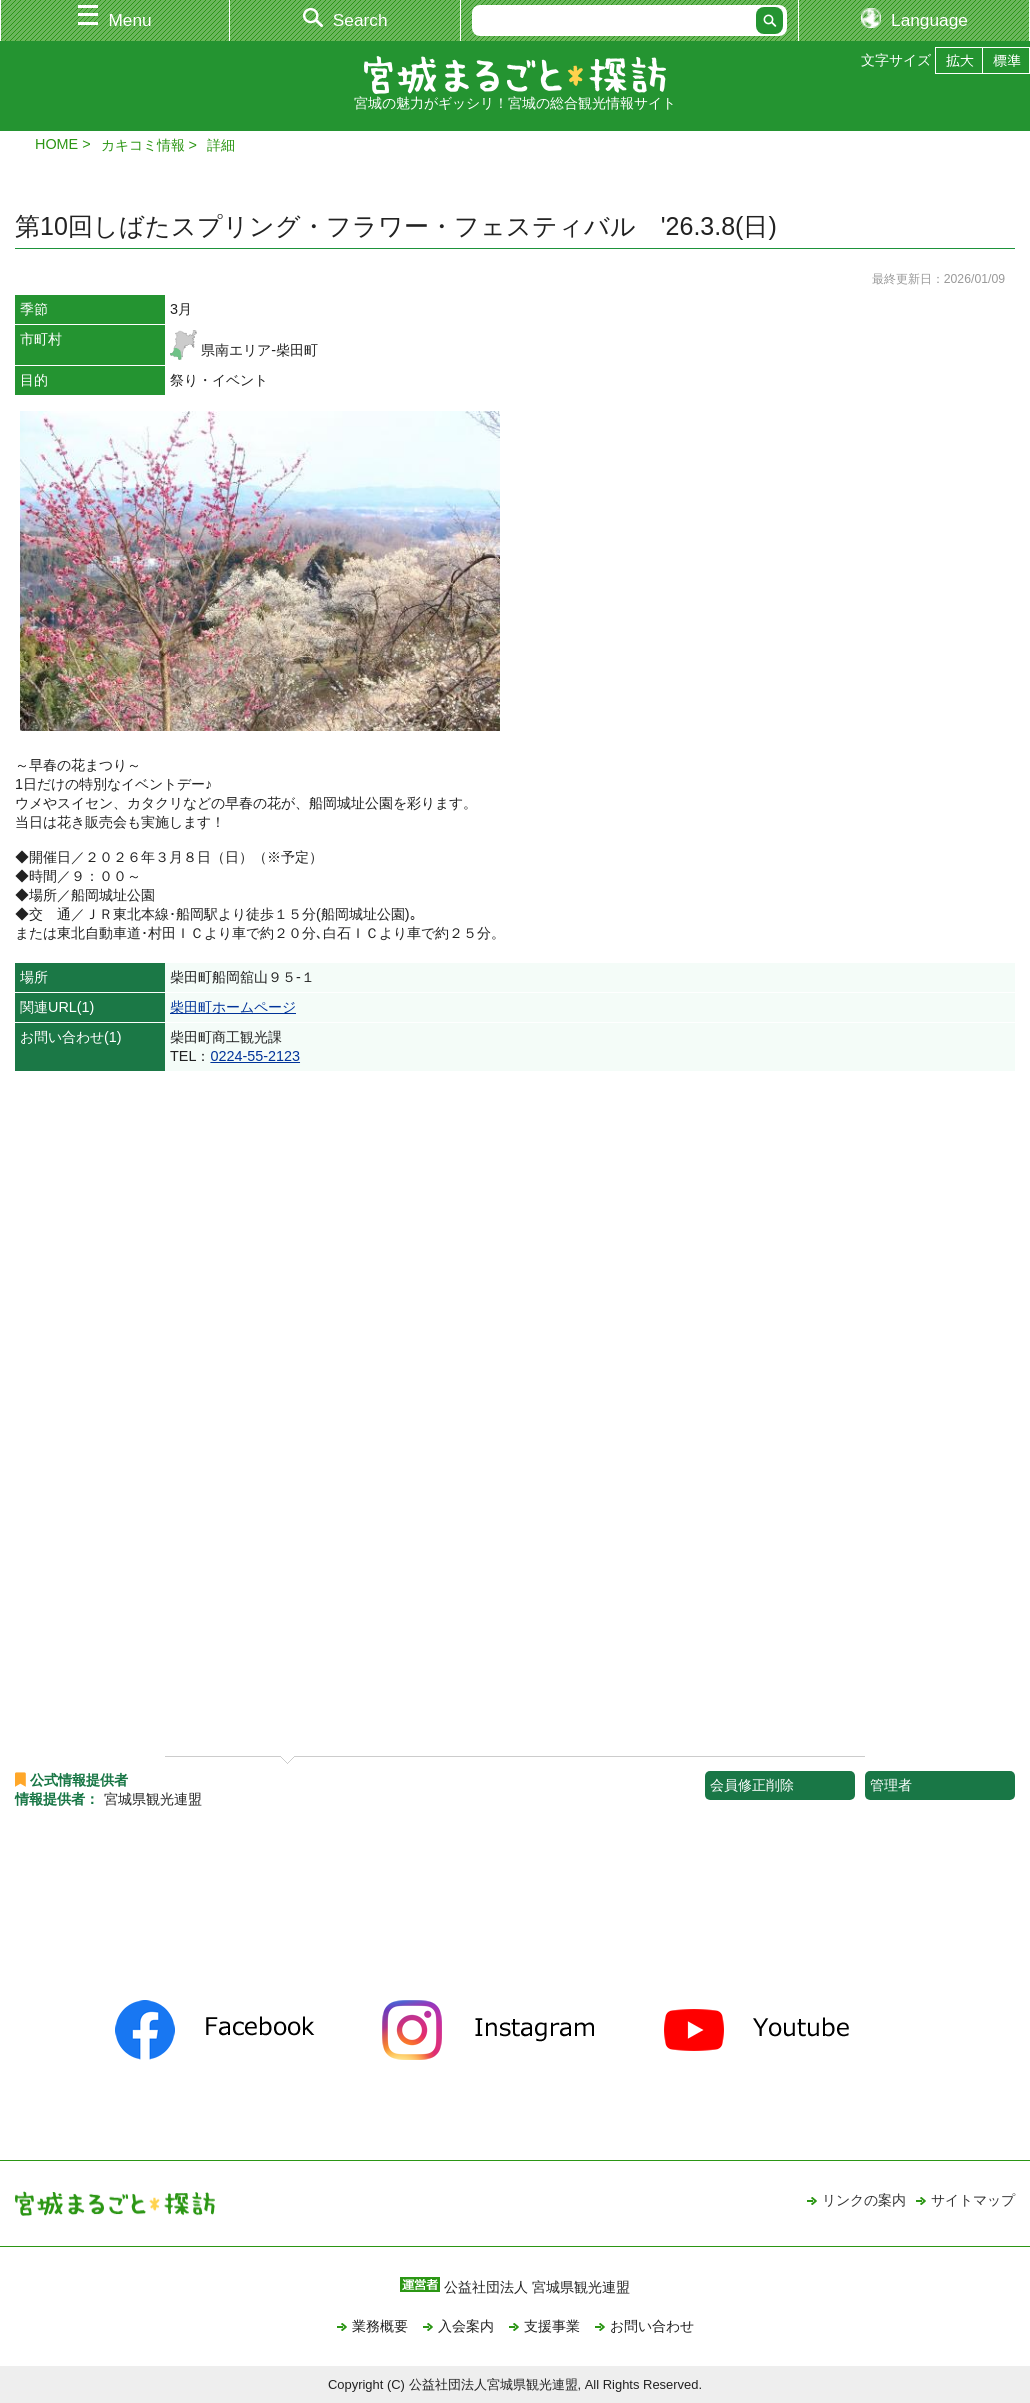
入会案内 (466, 2326)
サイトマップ (973, 2200)
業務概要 (380, 2326)
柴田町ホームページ (233, 1007)
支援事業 (552, 2326)
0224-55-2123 (255, 1056)
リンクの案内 (864, 2200)
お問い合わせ (652, 2326)
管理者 (891, 1785)
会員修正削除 (752, 1785)
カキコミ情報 (143, 145)
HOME (56, 144)
